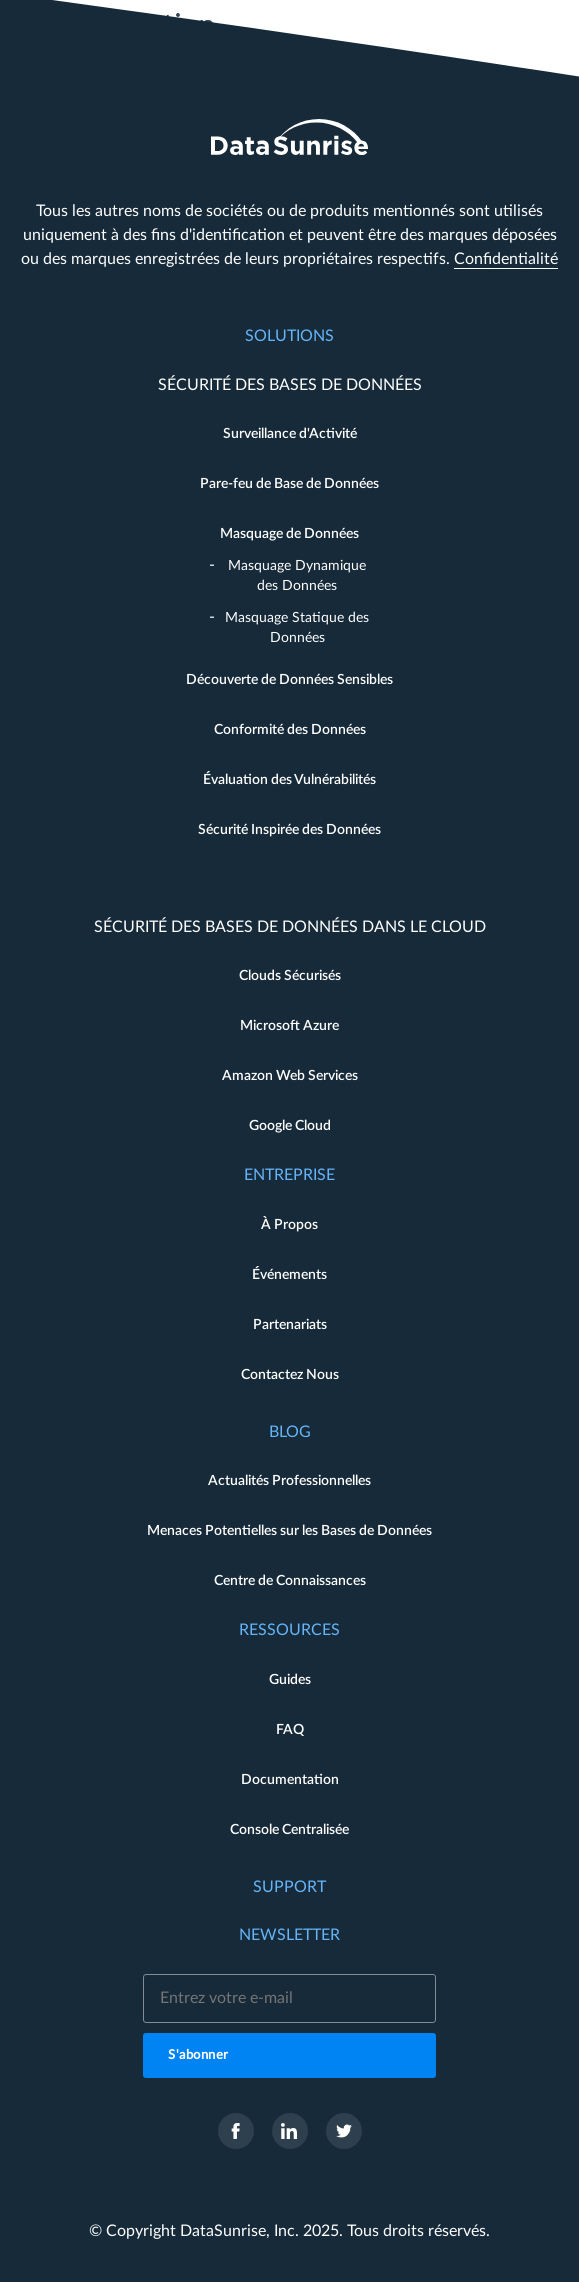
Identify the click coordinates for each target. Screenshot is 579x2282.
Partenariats (290, 1325)
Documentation (290, 1780)
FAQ (290, 1730)
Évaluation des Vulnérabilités (289, 780)
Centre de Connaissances (290, 1581)
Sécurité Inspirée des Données (289, 830)
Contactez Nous (290, 1375)
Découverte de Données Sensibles (289, 680)
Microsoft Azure (289, 1026)
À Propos (289, 1225)
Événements (289, 1275)
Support (289, 1887)
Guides (290, 1680)
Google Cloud (290, 1126)
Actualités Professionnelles (289, 1481)
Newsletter (289, 1935)
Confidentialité (506, 259)
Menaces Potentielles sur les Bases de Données (289, 1531)
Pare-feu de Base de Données (289, 484)
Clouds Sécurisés (290, 976)
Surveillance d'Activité (290, 434)
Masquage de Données (289, 534)
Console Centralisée (289, 1830)
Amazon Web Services (290, 1076)
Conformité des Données (290, 730)
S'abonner (198, 2055)
